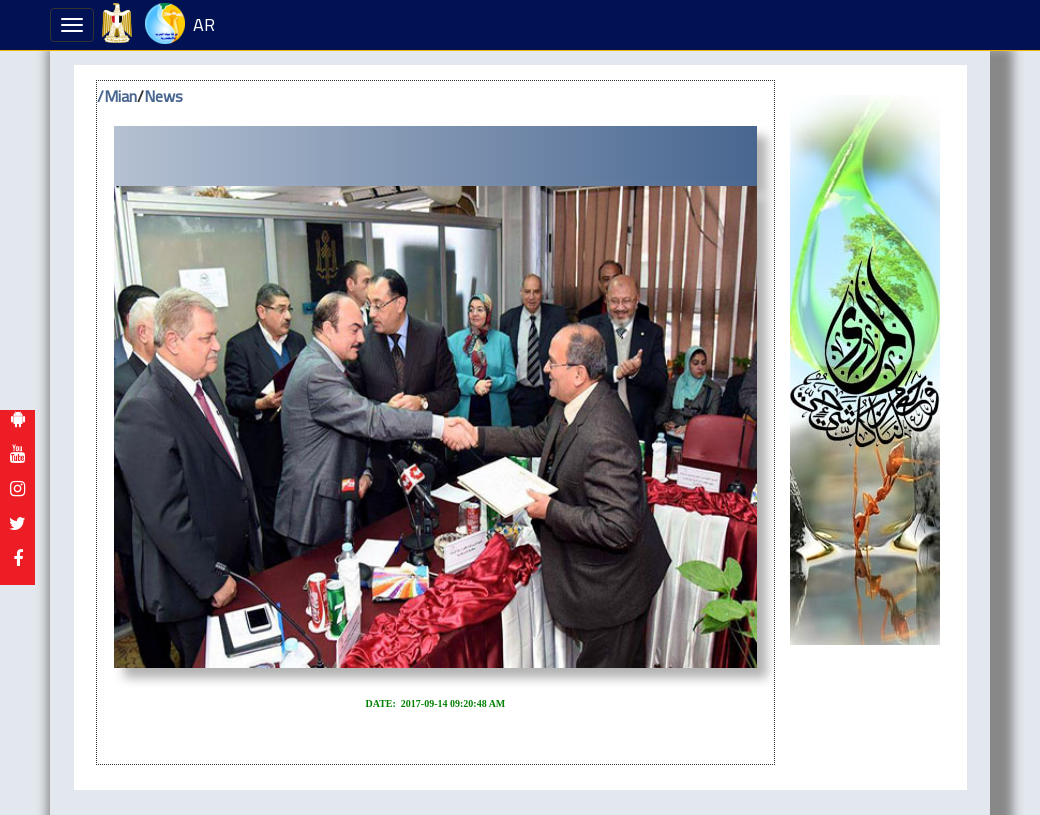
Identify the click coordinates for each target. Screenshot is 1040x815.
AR (204, 24)
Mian (120, 96)
